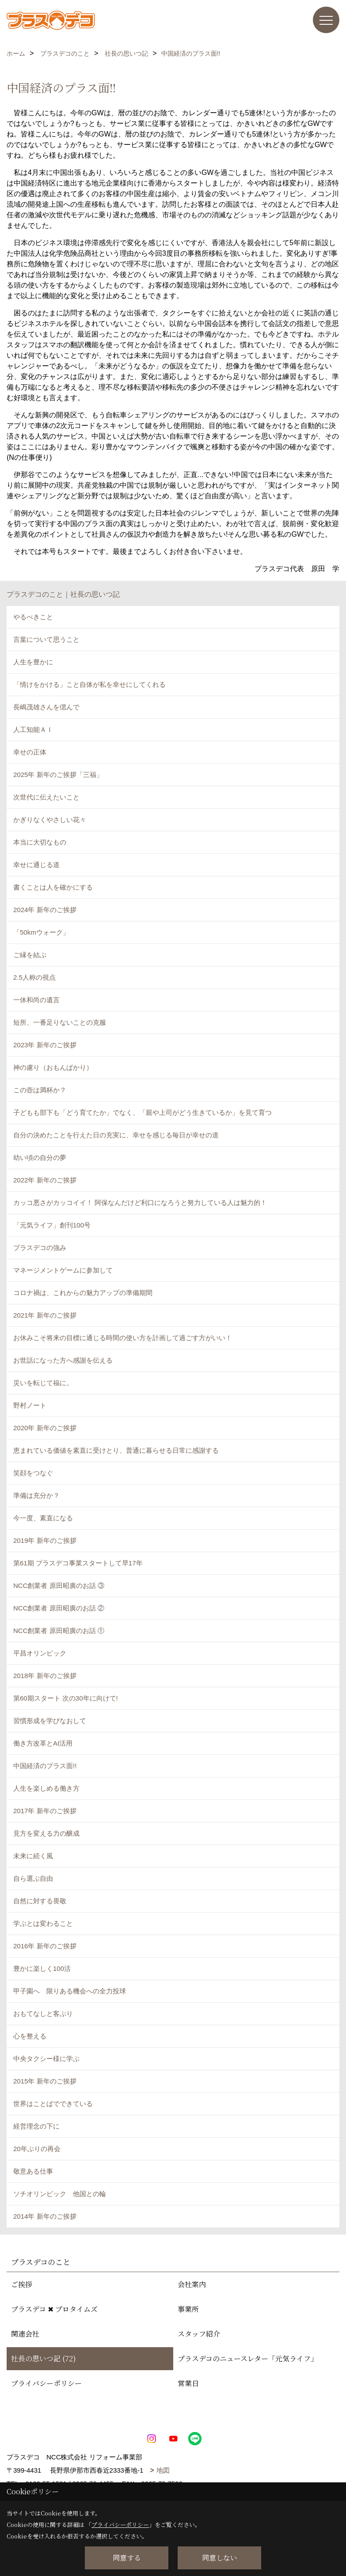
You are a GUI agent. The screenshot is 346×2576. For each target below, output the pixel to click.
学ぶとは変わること (43, 1923)
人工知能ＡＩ (33, 729)
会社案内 (192, 2284)
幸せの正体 (29, 752)
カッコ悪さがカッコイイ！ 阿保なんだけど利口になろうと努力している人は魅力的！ (140, 1202)
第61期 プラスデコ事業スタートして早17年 (78, 1563)
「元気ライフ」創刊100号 (52, 1225)
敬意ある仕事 (33, 2171)
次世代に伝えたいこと (46, 797)
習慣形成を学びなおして (49, 1720)
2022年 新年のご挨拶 (44, 1180)
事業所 (188, 2309)
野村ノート (29, 1405)
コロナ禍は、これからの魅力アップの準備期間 (82, 1292)
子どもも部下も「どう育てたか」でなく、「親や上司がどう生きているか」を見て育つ (142, 1112)
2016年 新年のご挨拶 (44, 1946)
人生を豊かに (33, 662)
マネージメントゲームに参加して (63, 1270)
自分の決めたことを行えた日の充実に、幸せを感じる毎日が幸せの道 (116, 1135)
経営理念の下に (36, 2126)
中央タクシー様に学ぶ (46, 2058)
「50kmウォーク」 (41, 932)
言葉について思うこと (46, 639)
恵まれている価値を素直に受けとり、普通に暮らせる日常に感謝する (116, 1450)
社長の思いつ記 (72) (43, 2358)
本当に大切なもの (39, 842)
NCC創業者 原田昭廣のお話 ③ (58, 1585)
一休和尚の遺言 (36, 1000)
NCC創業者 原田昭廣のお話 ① (58, 1630)
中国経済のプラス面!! (44, 1765)
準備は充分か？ (36, 1495)
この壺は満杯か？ (39, 1090)
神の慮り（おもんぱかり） (53, 1067)
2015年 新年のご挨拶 (44, 2081)
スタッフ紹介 (199, 2334)
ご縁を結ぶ (29, 954)
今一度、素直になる (43, 1518)
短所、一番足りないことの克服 (59, 1022)
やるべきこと (33, 617)
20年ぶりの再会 (37, 2148)
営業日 (188, 2383)
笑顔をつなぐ (33, 1473)
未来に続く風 (33, 1856)
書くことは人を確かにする (53, 887)
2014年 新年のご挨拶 (44, 2216)
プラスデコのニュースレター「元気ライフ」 (248, 2358)
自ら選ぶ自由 (33, 1878)
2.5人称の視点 (34, 977)
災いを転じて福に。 (43, 1382)
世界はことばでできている (53, 2103)
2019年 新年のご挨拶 (44, 1540)
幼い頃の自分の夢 (39, 1157)
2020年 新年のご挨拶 (44, 1428)
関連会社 (25, 2334)
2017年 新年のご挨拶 (44, 1811)
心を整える (29, 2036)
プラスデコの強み (39, 1247)
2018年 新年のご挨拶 (44, 1675)
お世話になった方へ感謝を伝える (63, 1360)
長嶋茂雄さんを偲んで (46, 707)
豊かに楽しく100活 (42, 1968)
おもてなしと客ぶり (43, 2013)
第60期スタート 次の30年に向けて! (65, 1698)
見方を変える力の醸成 (46, 1833)
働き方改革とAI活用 (42, 1743)
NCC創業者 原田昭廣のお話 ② (58, 1608)
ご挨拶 (21, 2284)
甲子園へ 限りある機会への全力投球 (69, 1991)
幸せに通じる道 (36, 864)
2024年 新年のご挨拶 (44, 909)
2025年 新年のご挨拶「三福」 (58, 774)
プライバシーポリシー (46, 2383)
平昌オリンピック (39, 1653)
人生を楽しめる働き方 (46, 1788)
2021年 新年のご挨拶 (44, 1315)
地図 (163, 2470)
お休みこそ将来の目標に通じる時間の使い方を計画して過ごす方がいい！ (122, 1337)
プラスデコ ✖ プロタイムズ (54, 2309)
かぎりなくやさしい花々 (49, 819)
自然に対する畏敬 (39, 1901)
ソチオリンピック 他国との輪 (59, 2193)
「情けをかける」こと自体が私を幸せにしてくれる (89, 684)
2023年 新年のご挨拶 (44, 1045)
